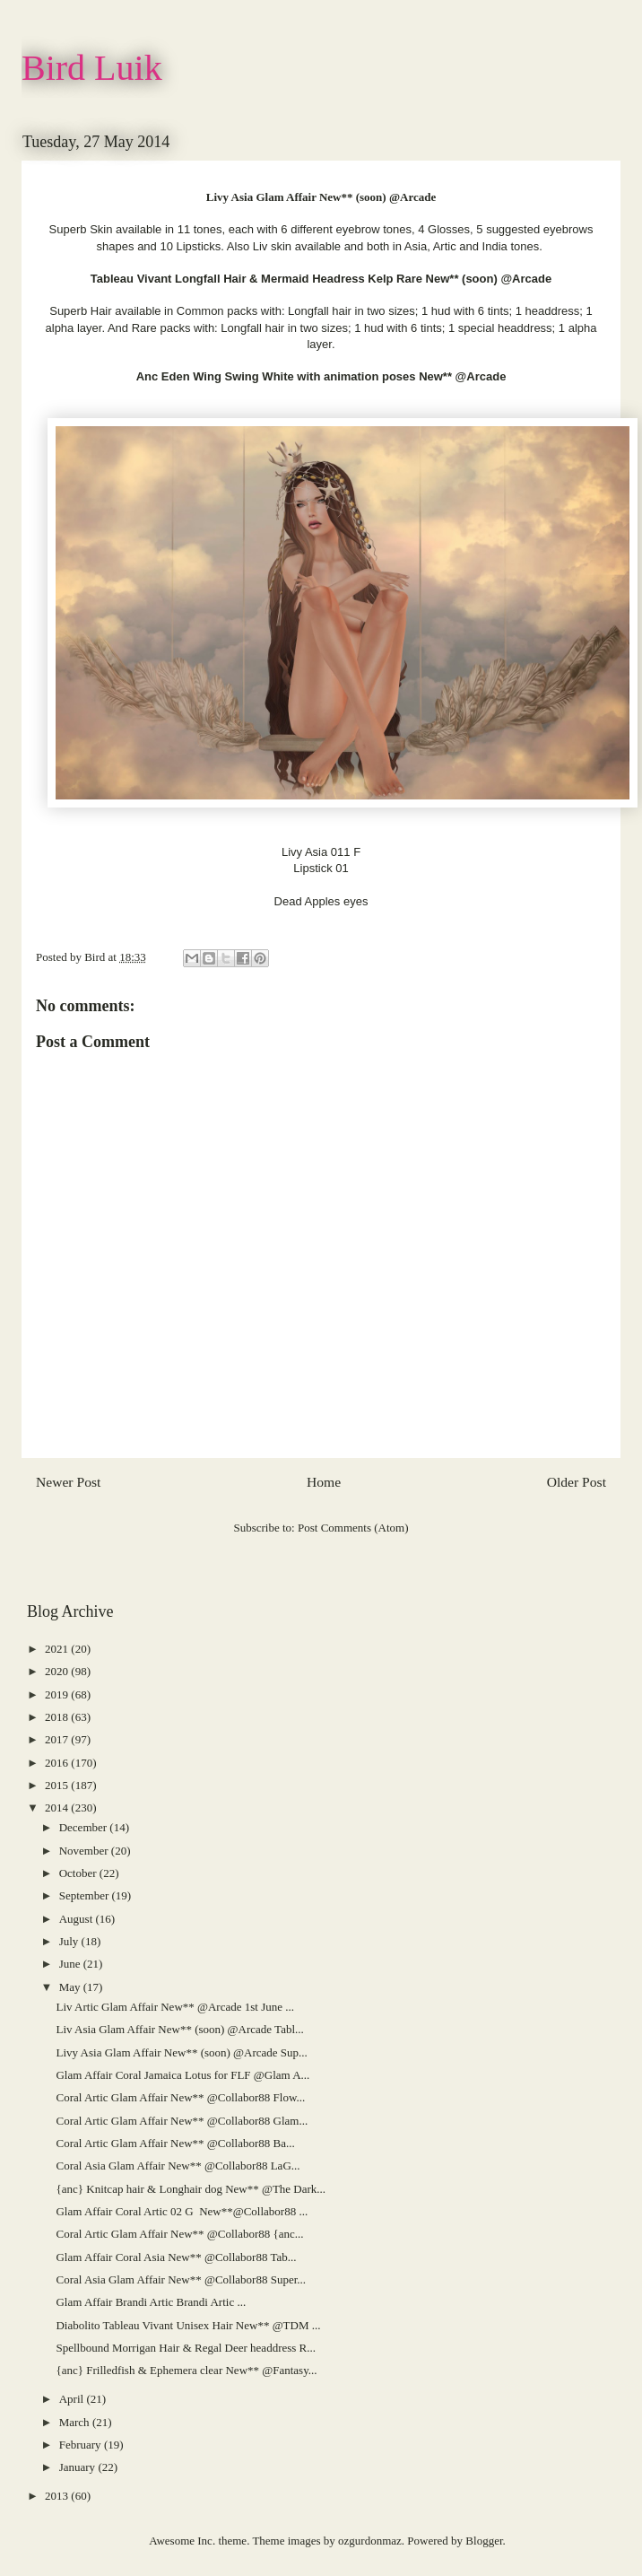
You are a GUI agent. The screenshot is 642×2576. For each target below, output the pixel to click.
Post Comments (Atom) (353, 1527)
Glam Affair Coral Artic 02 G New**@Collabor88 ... (182, 2211)
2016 (58, 1762)
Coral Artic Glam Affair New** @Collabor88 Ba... (175, 2143)
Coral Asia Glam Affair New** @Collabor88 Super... (181, 2279)
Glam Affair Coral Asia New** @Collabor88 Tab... (176, 2257)
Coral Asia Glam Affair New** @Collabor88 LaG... (177, 2165)
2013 (58, 2495)
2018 (58, 1717)
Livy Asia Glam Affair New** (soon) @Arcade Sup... (181, 2052)
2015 (58, 1785)
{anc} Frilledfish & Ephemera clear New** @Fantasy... (186, 2370)
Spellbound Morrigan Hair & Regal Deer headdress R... (186, 2347)
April (73, 2399)
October (79, 1873)
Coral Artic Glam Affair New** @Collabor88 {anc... (179, 2233)
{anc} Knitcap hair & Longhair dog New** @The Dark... (190, 2189)
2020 (58, 1671)
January (79, 2467)
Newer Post (68, 1481)
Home (324, 1481)
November (85, 1850)
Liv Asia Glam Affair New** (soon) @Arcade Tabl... (179, 2029)
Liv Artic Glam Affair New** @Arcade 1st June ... (175, 2006)
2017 (58, 1739)
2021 (58, 1648)
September (85, 1895)
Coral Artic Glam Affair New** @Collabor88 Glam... (182, 2120)
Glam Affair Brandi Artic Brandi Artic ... (151, 2302)
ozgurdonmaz (370, 2540)
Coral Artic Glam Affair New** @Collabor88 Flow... (180, 2097)
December (84, 1827)
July (70, 1941)
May (71, 1987)
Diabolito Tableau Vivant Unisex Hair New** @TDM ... (188, 2325)
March (75, 2422)
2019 (58, 1694)
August (77, 1918)
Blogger (483, 2540)
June (71, 1963)
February (81, 2444)
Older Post (576, 1481)
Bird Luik (92, 68)
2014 (58, 1807)
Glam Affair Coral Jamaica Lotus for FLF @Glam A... (182, 2075)
